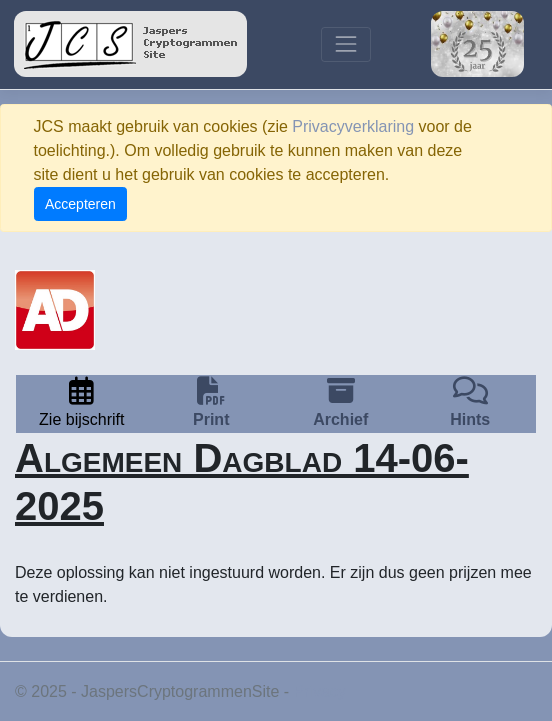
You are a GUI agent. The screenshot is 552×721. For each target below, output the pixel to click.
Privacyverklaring (353, 126)
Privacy (320, 691)
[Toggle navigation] (345, 44)
